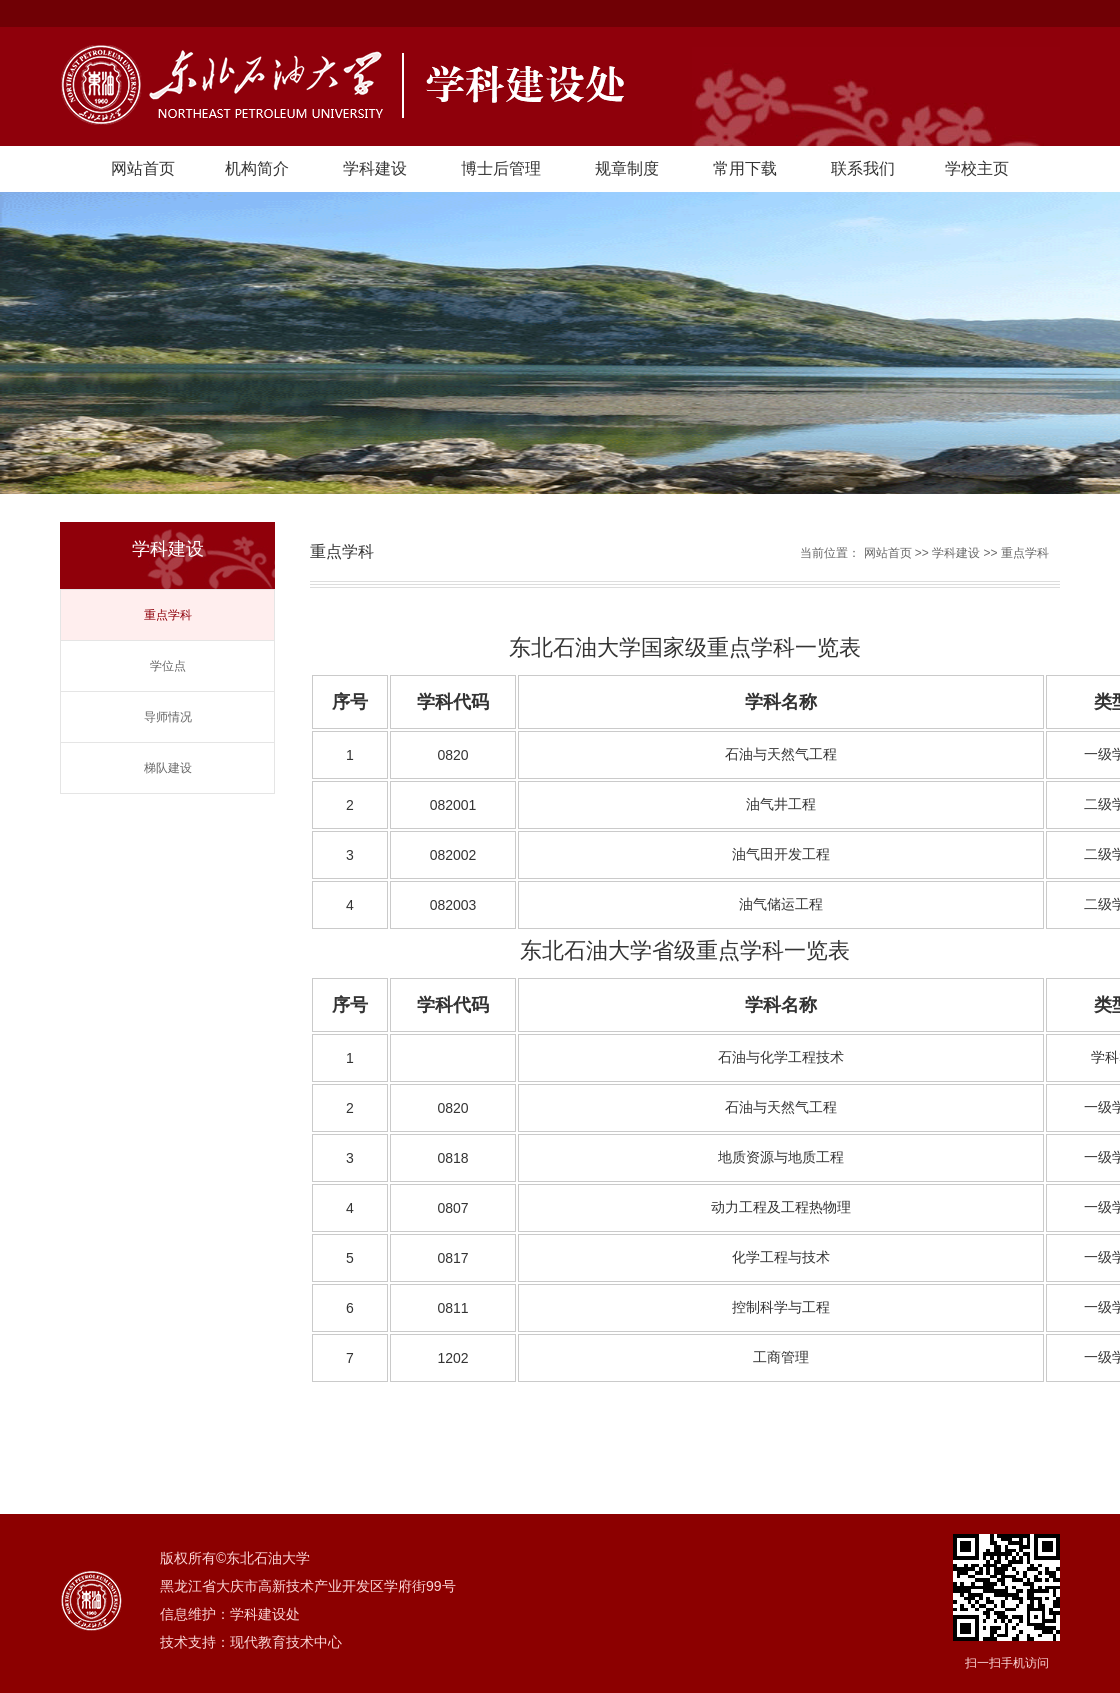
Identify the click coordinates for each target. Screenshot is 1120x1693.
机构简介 (257, 168)
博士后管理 (501, 168)
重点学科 (168, 615)
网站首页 (143, 168)
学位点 (168, 666)
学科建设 (375, 168)
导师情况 (168, 717)
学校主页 (977, 168)
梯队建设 (168, 768)
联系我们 (863, 168)
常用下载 (745, 168)
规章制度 (627, 168)
